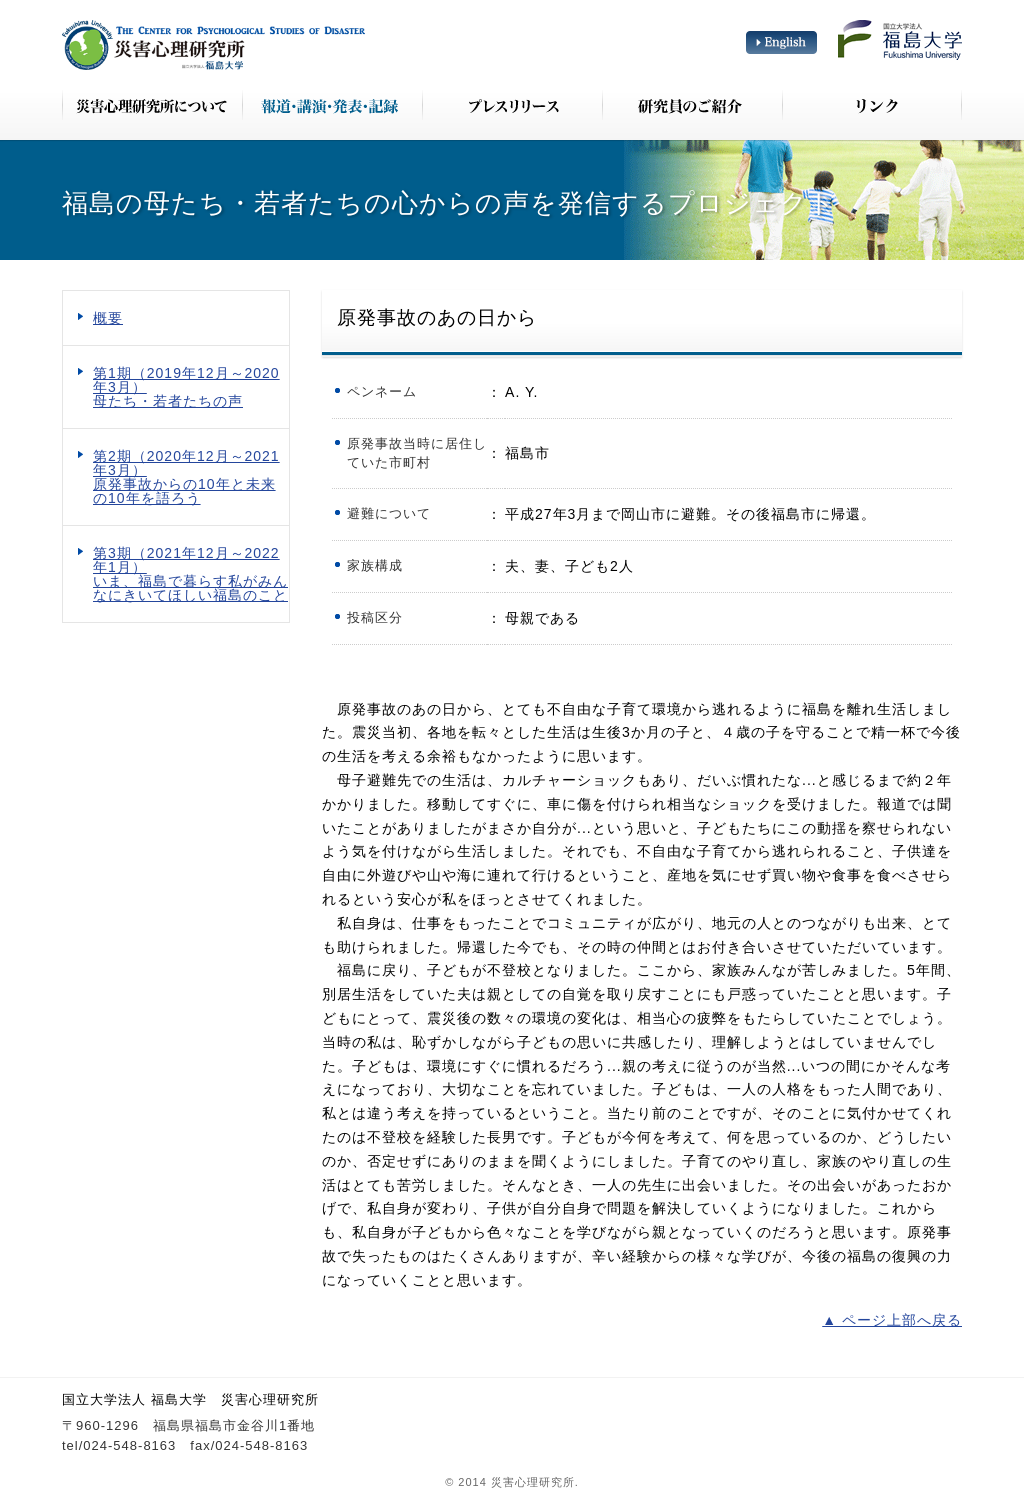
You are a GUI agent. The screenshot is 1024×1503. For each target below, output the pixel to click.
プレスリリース (512, 105)
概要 (108, 318)
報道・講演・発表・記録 (332, 105)
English (781, 42)
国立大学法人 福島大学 (900, 40)
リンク (872, 105)
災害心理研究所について (152, 105)
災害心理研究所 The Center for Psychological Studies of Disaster (213, 45)
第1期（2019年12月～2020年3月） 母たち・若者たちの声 (186, 387)
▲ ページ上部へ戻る (892, 1320)
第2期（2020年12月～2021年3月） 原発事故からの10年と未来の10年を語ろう (186, 477)
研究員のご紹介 (692, 105)
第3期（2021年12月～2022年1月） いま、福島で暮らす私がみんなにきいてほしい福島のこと (190, 574)
